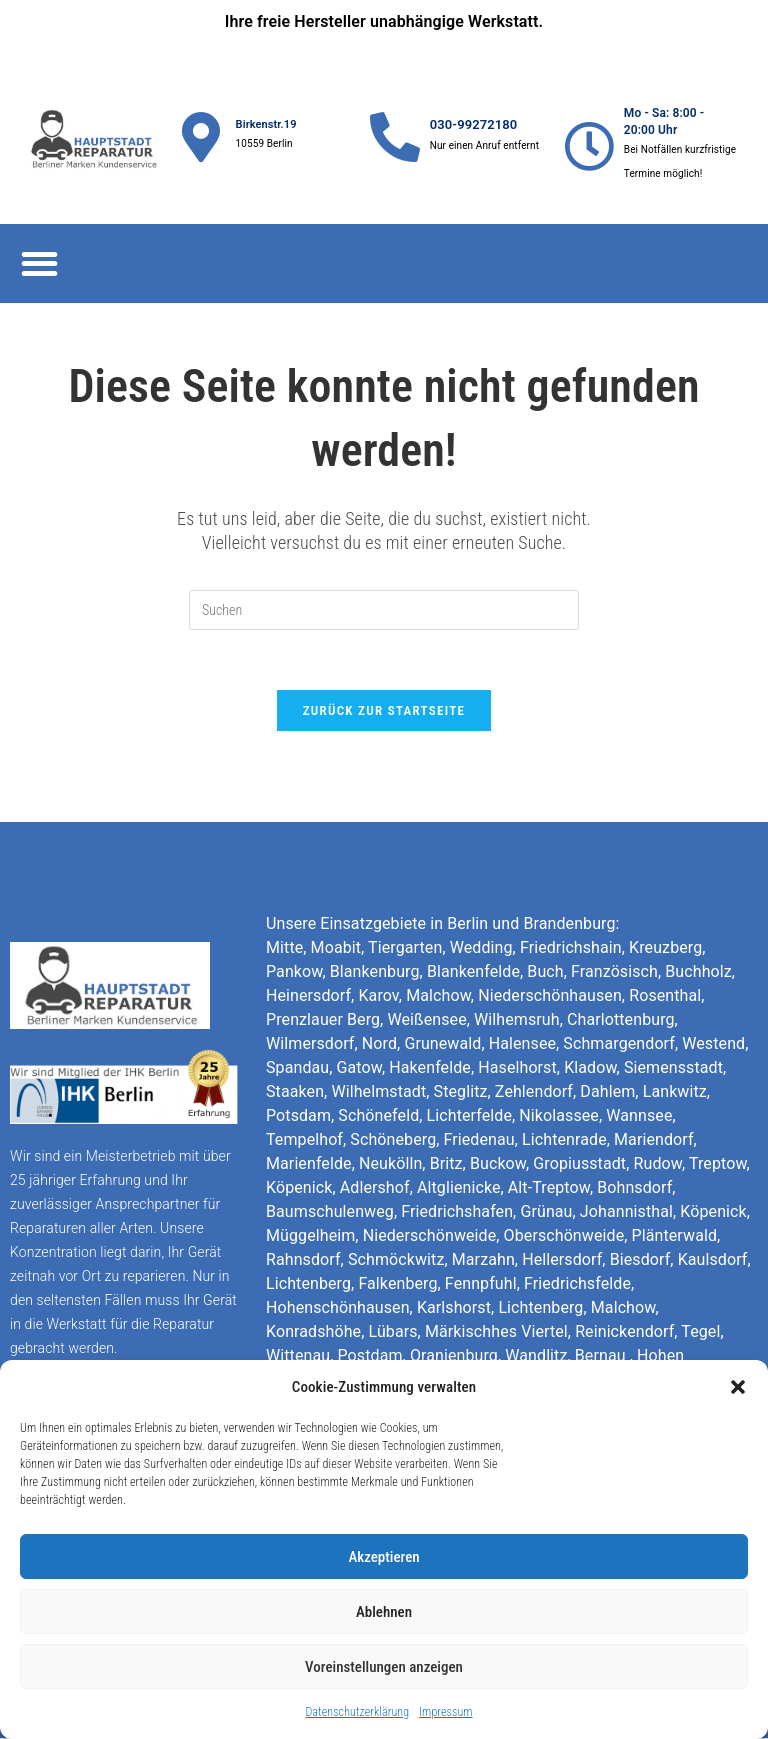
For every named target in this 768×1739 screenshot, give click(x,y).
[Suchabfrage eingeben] (384, 610)
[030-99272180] (395, 137)
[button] (738, 1387)
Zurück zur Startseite (384, 711)
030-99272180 (474, 124)
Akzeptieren (383, 1557)
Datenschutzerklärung (357, 1712)
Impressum (445, 1712)
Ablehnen (384, 1612)
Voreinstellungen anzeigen (384, 1667)
